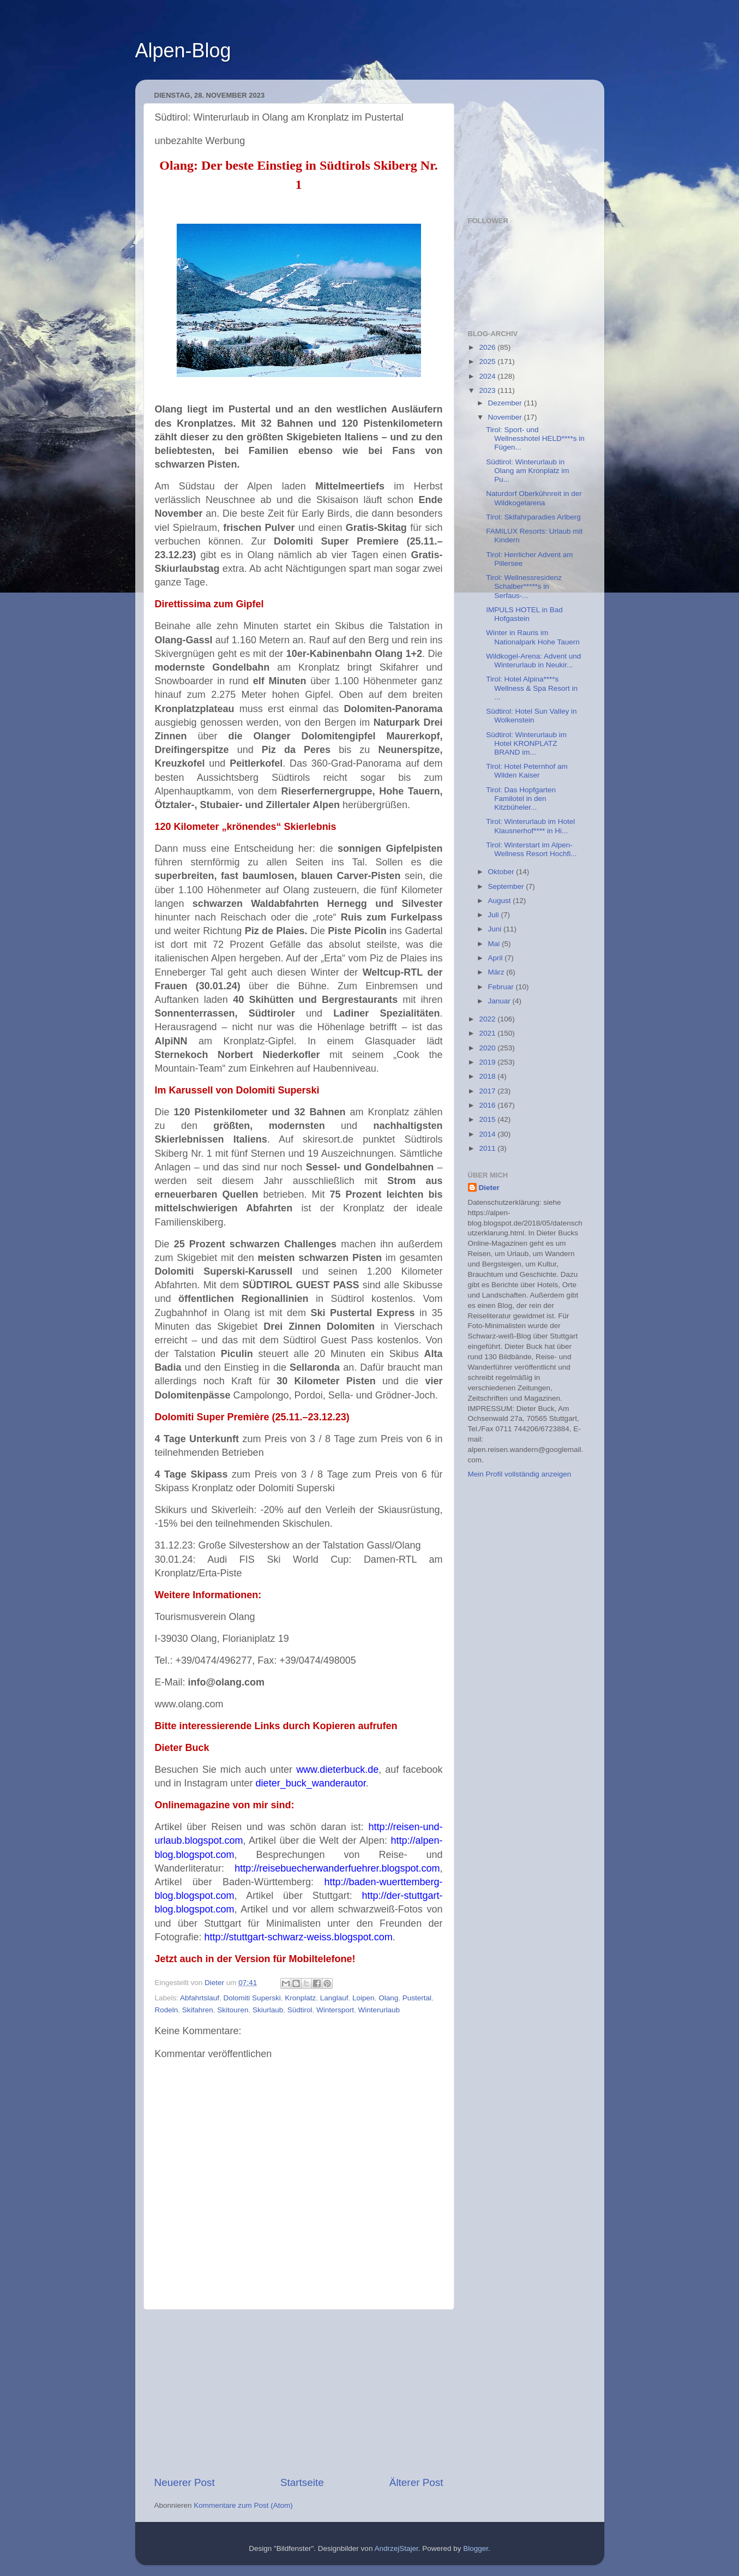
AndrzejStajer (396, 2548)
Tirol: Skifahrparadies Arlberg (533, 517)
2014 (488, 1134)
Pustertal (416, 1998)
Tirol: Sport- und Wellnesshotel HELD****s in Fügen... (535, 438)
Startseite (302, 2482)
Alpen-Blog (183, 50)
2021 (488, 1033)
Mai (495, 944)
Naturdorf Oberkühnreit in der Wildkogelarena (534, 497)
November (506, 417)
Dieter (489, 1188)
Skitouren (232, 2010)
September (507, 886)
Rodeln (166, 2010)
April (496, 958)
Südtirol (300, 2010)
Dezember (506, 403)
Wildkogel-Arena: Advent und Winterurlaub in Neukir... (533, 660)
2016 (488, 1105)
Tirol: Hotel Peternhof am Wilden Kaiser (527, 770)
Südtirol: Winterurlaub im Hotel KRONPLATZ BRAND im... (526, 743)
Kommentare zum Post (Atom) (243, 2505)
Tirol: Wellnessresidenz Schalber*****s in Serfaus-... (524, 586)
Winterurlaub (379, 2010)
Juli (494, 915)
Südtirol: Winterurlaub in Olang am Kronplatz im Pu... (527, 470)
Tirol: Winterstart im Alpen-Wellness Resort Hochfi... (531, 849)
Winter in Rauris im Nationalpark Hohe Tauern (533, 637)
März (497, 972)
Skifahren (197, 2010)
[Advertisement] (299, 2392)
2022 (488, 1019)
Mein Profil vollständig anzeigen (520, 1474)
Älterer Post (416, 2482)
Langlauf (334, 1998)
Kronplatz (300, 1998)
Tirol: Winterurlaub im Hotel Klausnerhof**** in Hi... (530, 825)
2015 (488, 1119)
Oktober (502, 872)
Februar (502, 987)
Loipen (363, 1998)
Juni (496, 929)
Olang (388, 1998)
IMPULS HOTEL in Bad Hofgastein (524, 614)
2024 (488, 376)
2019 (488, 1062)
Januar (500, 1001)
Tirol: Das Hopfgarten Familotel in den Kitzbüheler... (521, 798)
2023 (488, 390)
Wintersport (335, 2010)
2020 (488, 1048)
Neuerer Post (184, 2482)
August (500, 900)
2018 (488, 1076)
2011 (488, 1148)
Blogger (475, 2548)
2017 (488, 1091)
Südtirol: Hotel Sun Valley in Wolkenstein (531, 715)
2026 (488, 347)
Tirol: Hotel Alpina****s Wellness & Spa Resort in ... (532, 688)
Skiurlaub (268, 2010)
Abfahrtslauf (199, 1998)
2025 (488, 361)
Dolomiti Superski (252, 1998)
